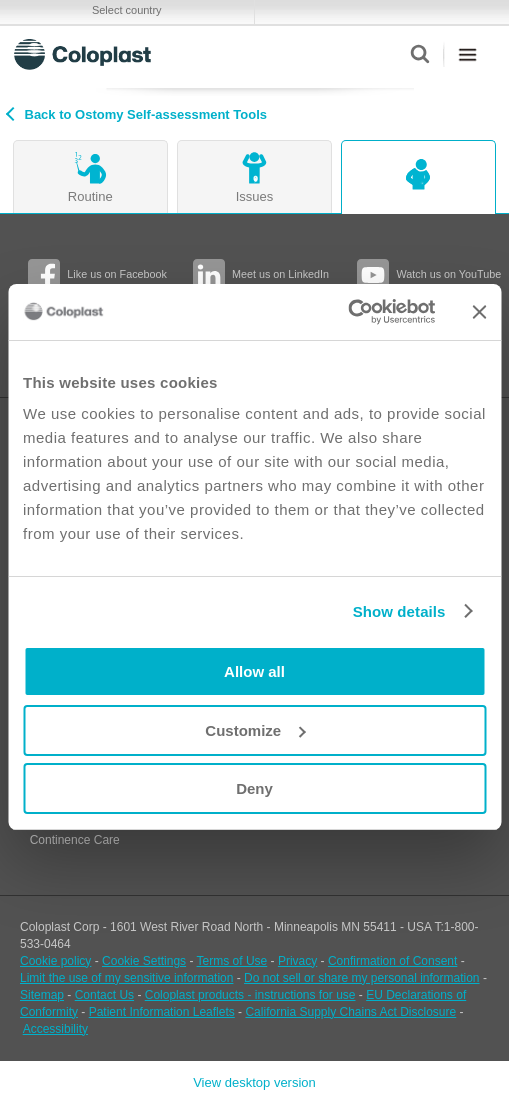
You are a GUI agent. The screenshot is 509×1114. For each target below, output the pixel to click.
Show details (399, 611)
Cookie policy (55, 961)
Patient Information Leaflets (162, 1012)
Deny (254, 788)
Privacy (297, 961)
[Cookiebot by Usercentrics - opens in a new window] (347, 312)
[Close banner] (479, 312)
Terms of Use (232, 961)
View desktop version (254, 1082)
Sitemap (42, 995)
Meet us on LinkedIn (280, 274)
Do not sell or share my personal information (361, 978)
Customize (255, 730)
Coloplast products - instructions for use (250, 995)
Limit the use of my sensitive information (126, 978)
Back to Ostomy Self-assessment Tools (146, 114)
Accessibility (55, 1029)
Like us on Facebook (117, 274)
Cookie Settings (144, 961)
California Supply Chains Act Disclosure (350, 1012)
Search (419, 54)
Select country (127, 10)
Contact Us (104, 995)
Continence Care (75, 840)
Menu (467, 54)
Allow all (254, 671)
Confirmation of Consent (392, 961)
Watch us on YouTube (448, 274)
